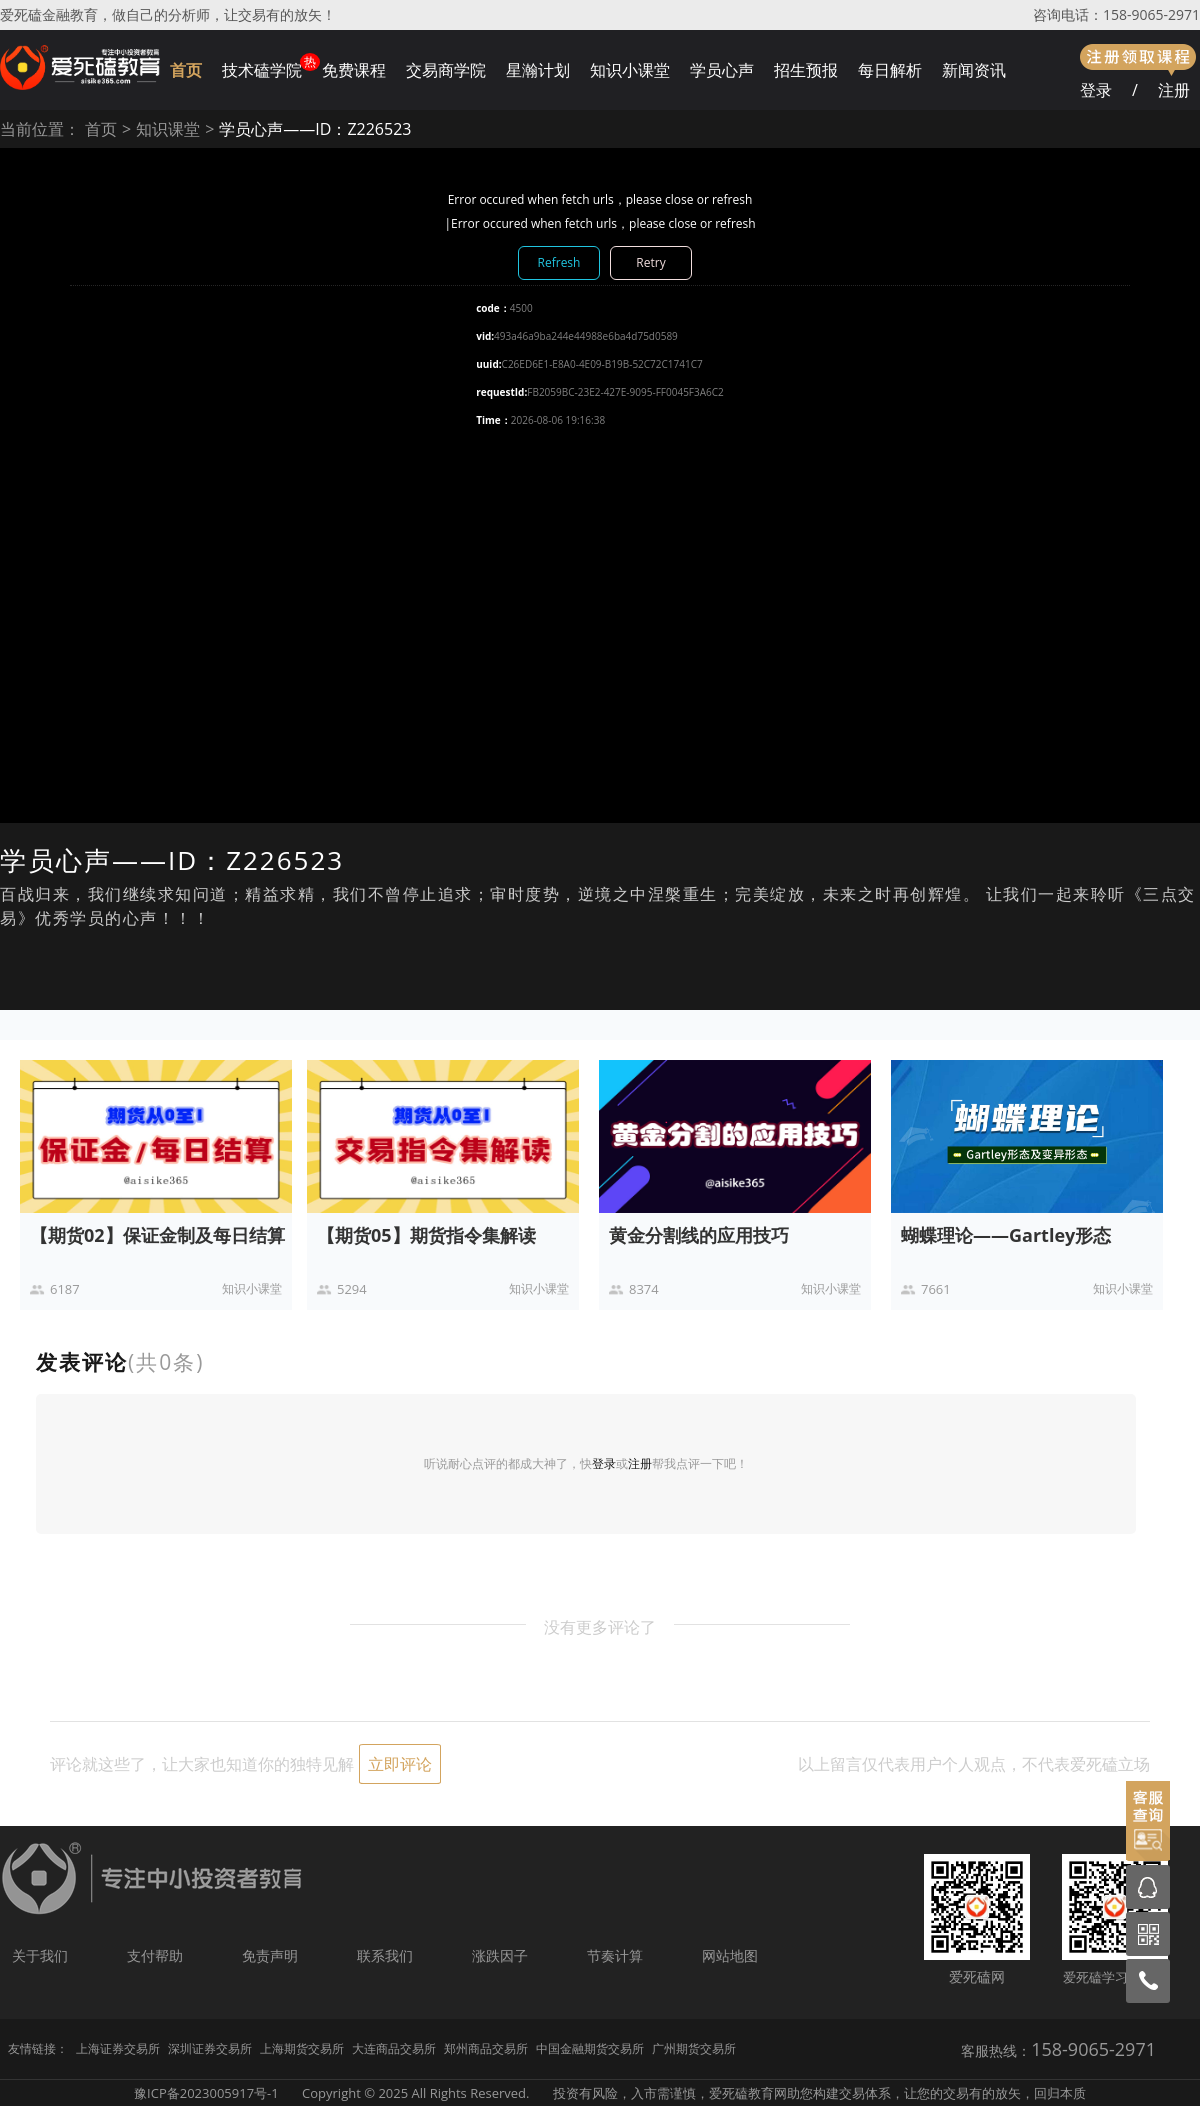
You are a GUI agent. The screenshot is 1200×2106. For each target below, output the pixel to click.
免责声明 (270, 1955)
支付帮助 (155, 1955)
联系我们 (385, 1955)
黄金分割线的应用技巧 (699, 1235)
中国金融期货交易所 (590, 2048)
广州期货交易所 (694, 2048)
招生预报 (806, 70)
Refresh (559, 262)
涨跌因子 (500, 1955)
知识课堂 (168, 129)
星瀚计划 (538, 70)
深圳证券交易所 (210, 2048)
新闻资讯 (974, 70)
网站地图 (730, 1955)
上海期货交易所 (302, 2048)
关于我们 (40, 1955)
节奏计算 (615, 1955)
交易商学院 (446, 70)
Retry (650, 262)
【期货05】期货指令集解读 (426, 1235)
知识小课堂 (630, 70)
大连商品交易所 (394, 2048)
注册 (1174, 90)
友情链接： (38, 2048)
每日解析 (890, 70)
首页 (186, 70)
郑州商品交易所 (486, 2048)
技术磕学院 (262, 70)
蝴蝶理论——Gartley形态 (1006, 1235)
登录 (1096, 90)
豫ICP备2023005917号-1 (206, 2093)
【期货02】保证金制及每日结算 (157, 1235)
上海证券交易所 (118, 2048)
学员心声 (722, 70)
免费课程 (354, 70)
